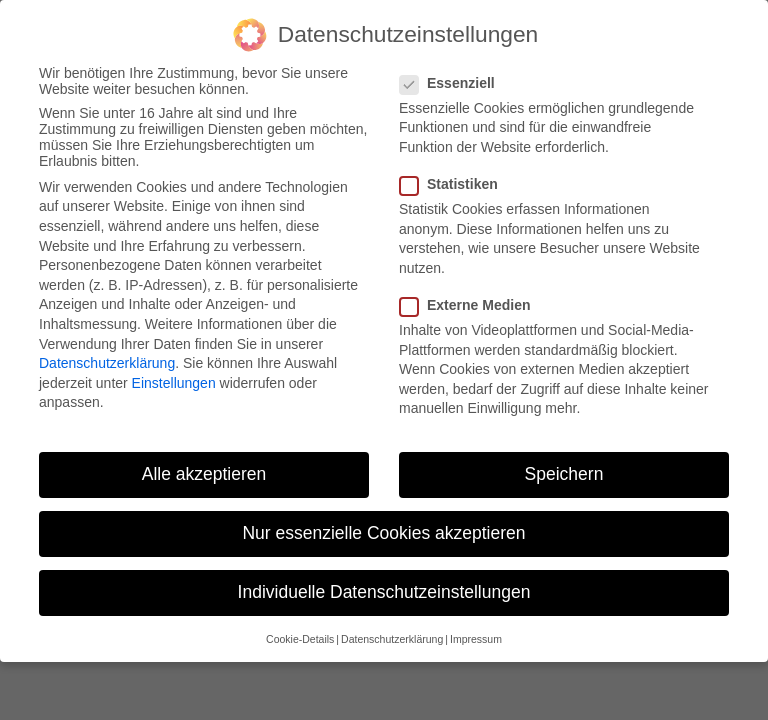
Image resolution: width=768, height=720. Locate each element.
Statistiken (455, 184)
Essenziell (453, 83)
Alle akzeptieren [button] (204, 474)
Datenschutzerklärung (107, 363)
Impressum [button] (476, 639)
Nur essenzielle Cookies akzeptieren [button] (383, 533)
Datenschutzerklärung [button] (392, 639)
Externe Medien (471, 305)
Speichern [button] (564, 474)
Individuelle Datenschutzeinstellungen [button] (384, 592)
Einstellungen (174, 383)
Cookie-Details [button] (300, 639)
